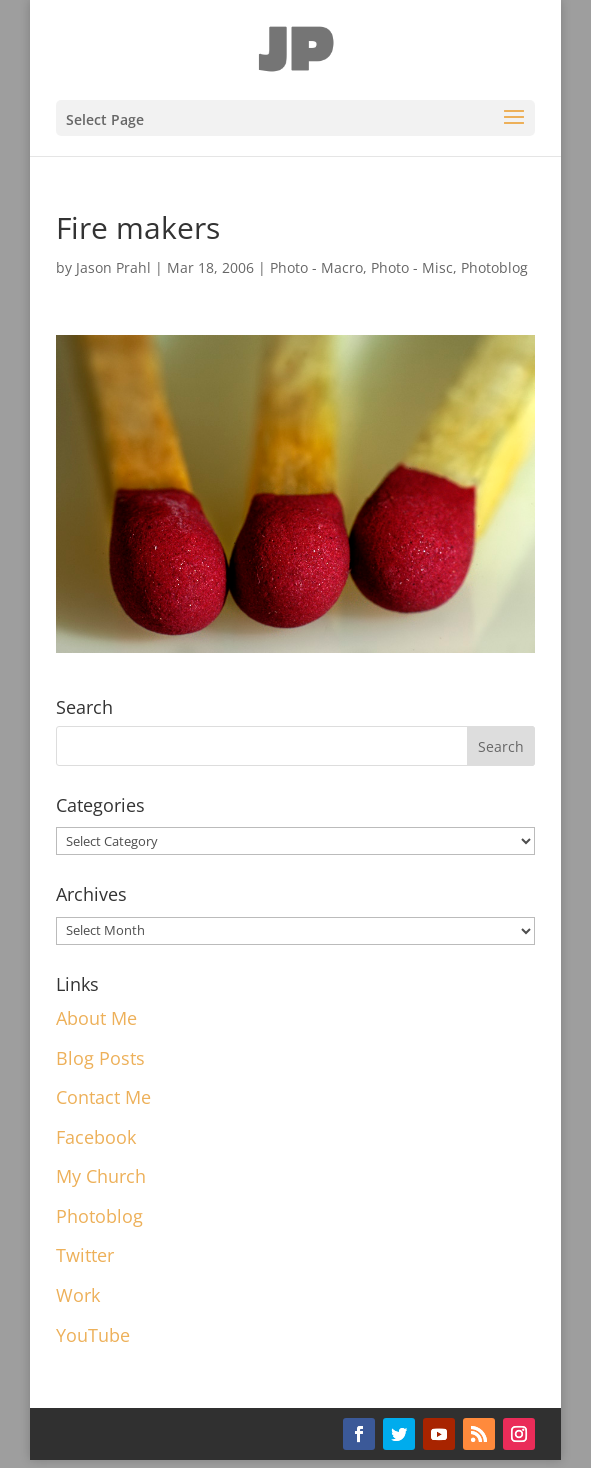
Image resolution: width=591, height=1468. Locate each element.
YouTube (93, 1335)
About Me (96, 1018)
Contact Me (103, 1097)
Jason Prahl (113, 267)
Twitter (85, 1255)
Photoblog (494, 267)
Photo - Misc (412, 267)
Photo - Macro (316, 267)
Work (78, 1295)
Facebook (96, 1137)
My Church (101, 1176)
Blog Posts (100, 1058)
